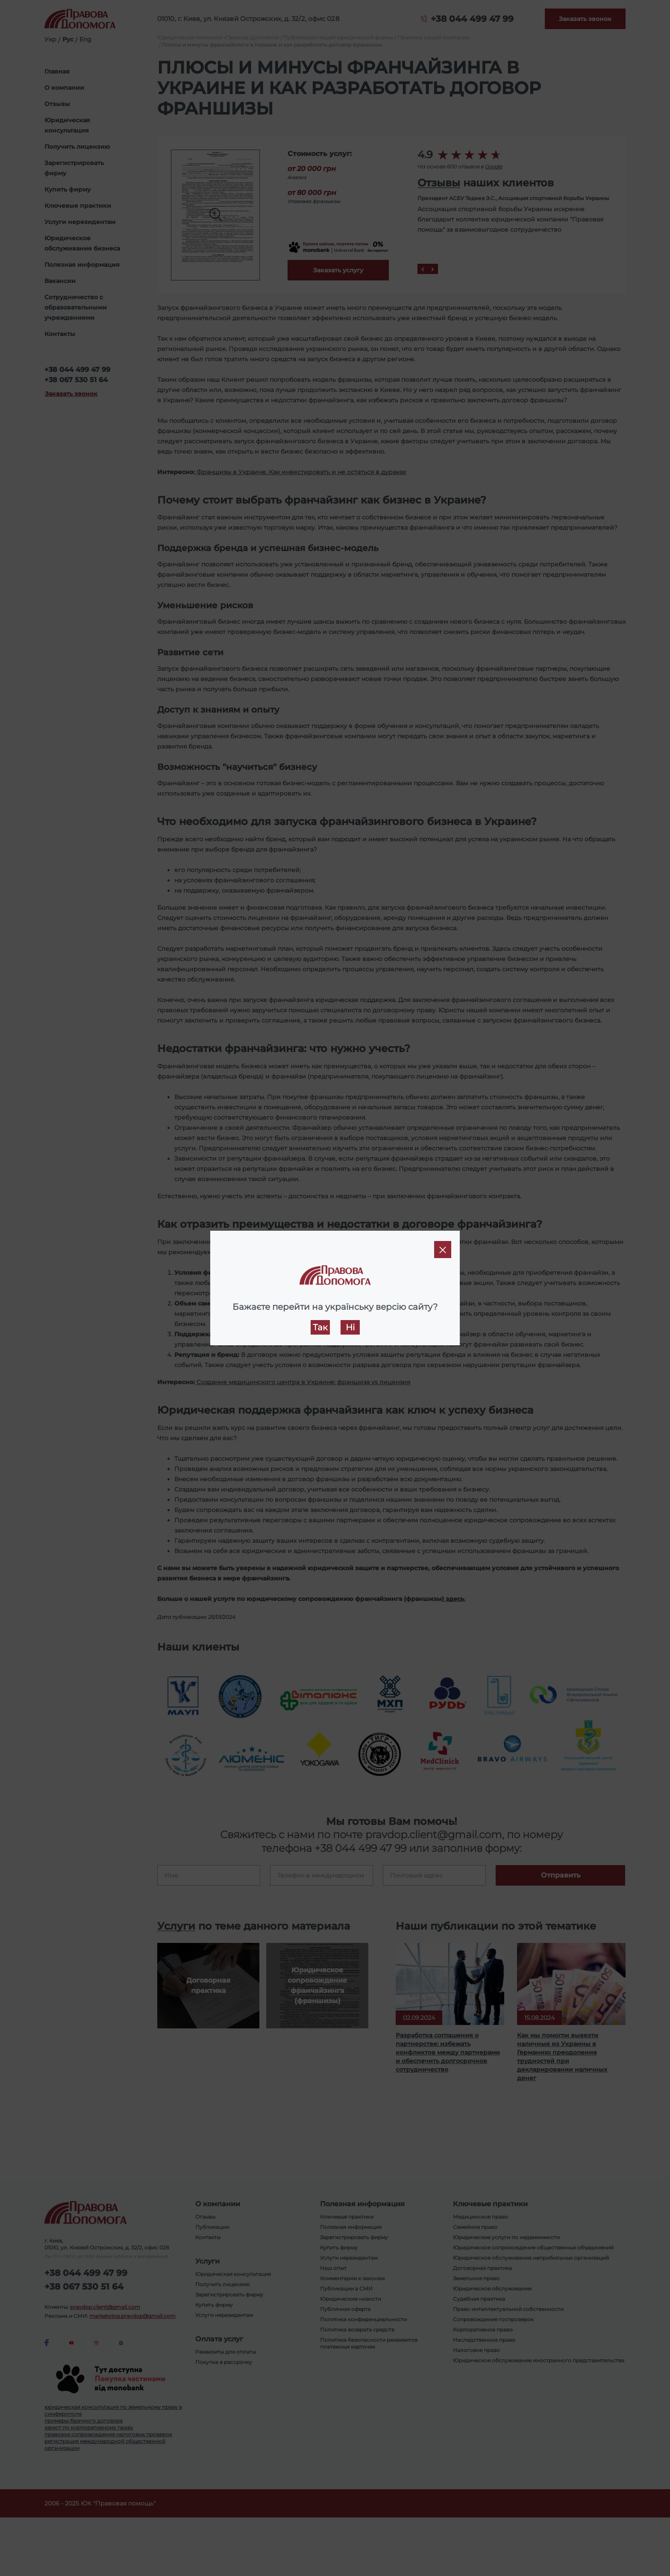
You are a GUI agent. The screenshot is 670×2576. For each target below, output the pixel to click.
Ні (350, 1327)
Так (320, 1327)
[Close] (442, 1249)
